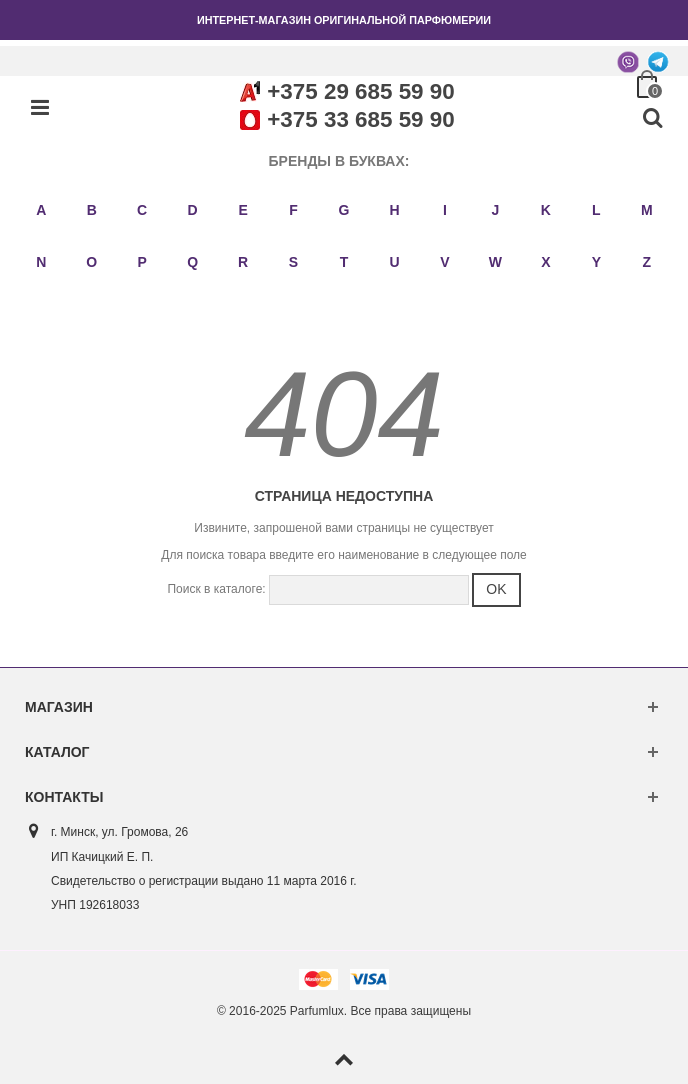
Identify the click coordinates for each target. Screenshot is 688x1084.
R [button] (243, 262)
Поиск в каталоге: (216, 589)
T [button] (344, 262)
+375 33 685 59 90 (360, 119)
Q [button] (192, 262)
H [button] (394, 210)
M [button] (647, 210)
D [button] (193, 210)
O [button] (91, 262)
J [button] (495, 210)
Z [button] (646, 262)
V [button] (444, 262)
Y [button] (596, 262)
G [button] (344, 210)
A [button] (41, 210)
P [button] (141, 262)
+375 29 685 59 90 (360, 91)
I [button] (445, 210)
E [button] (242, 210)
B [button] (92, 210)
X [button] (545, 262)
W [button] (495, 262)
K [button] (546, 210)
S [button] (293, 262)
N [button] (41, 262)
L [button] (596, 210)
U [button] (394, 262)
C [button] (142, 210)
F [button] (293, 210)
